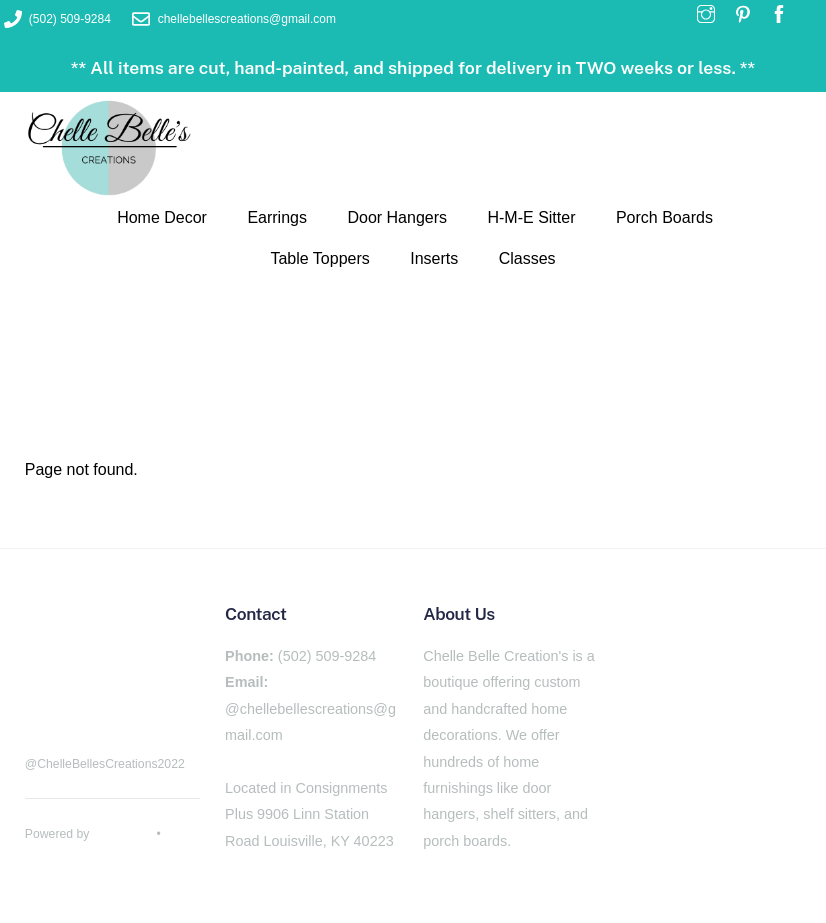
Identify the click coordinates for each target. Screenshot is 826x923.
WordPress (123, 834)
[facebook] (45, 698)
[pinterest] (95, 698)
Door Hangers (397, 217)
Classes (527, 258)
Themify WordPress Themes (102, 856)
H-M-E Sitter (531, 217)
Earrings (277, 217)
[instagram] (145, 698)
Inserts (434, 258)
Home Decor (162, 217)
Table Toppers (319, 258)
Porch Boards (664, 217)
